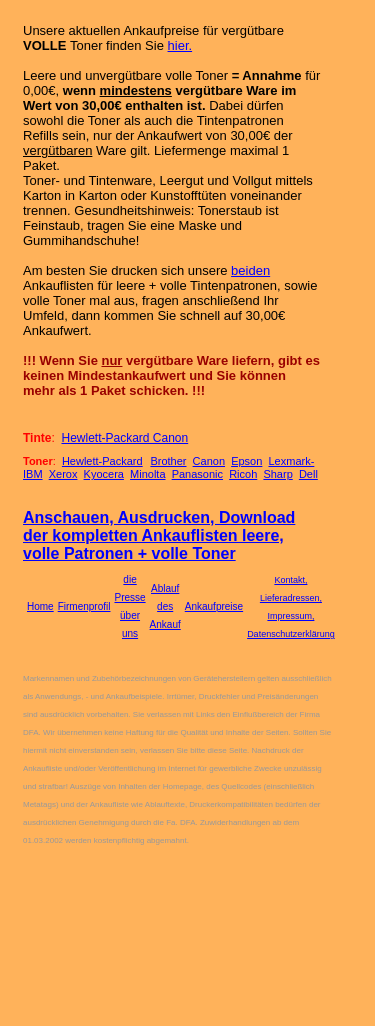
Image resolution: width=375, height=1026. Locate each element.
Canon (209, 461)
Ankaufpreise (214, 606)
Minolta (147, 474)
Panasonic (197, 474)
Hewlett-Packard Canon (124, 438)
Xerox (63, 474)
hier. (180, 45)
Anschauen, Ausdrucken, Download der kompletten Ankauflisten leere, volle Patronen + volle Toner (159, 535)
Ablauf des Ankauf (165, 606)
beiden (250, 270)
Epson (246, 461)
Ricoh (243, 474)
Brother (168, 461)
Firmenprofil (84, 606)
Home (40, 606)
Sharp (277, 474)
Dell (308, 474)
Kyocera (104, 474)
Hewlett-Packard (102, 461)
